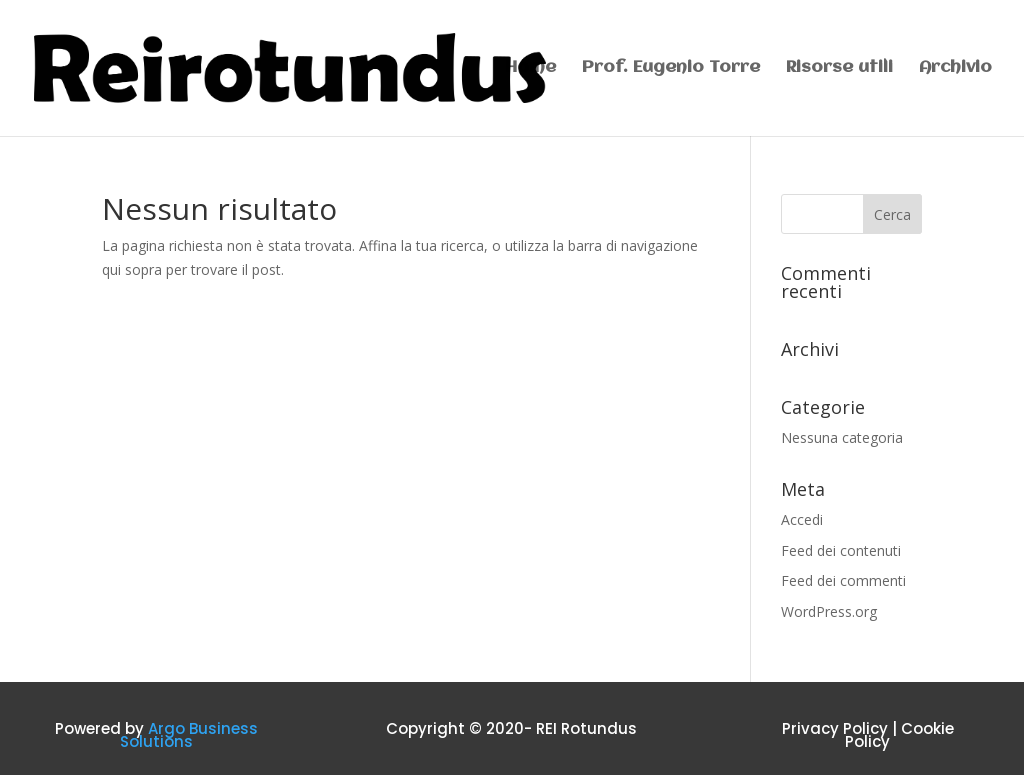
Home (530, 68)
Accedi (802, 519)
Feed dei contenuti (841, 550)
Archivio (955, 68)
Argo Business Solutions (189, 735)
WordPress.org (829, 611)
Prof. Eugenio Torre (671, 68)
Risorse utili (839, 68)
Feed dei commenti (843, 580)
